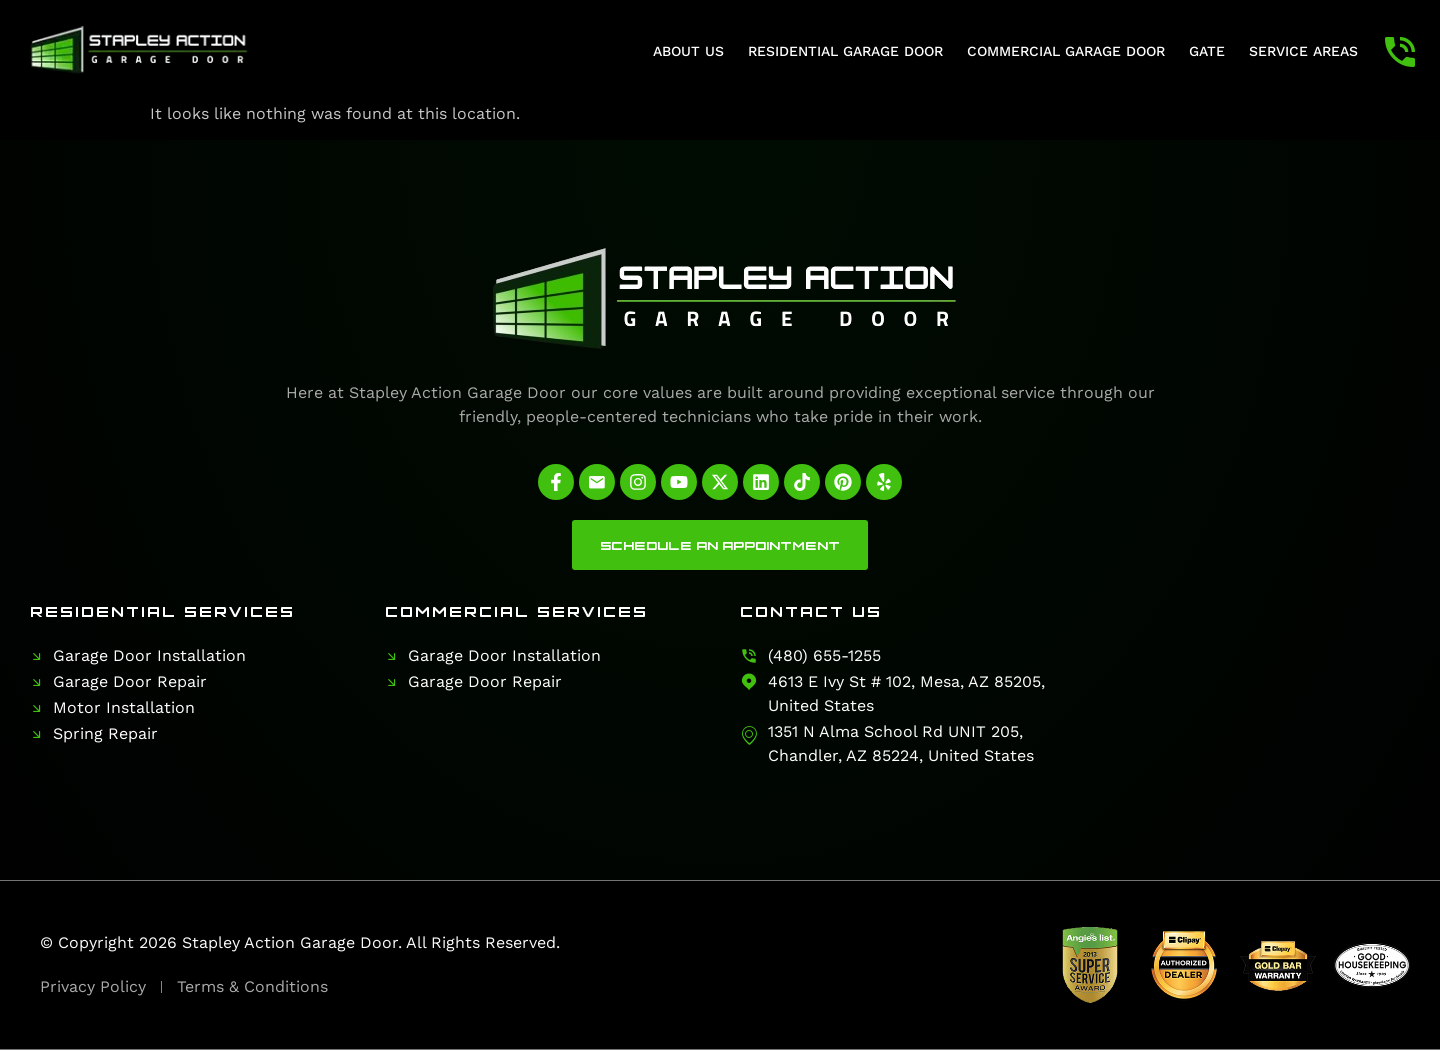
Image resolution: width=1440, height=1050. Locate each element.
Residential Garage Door (845, 51)
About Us (688, 51)
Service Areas (1303, 51)
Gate (1207, 51)
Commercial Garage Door (1066, 51)
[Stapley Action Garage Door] (1252, 685)
